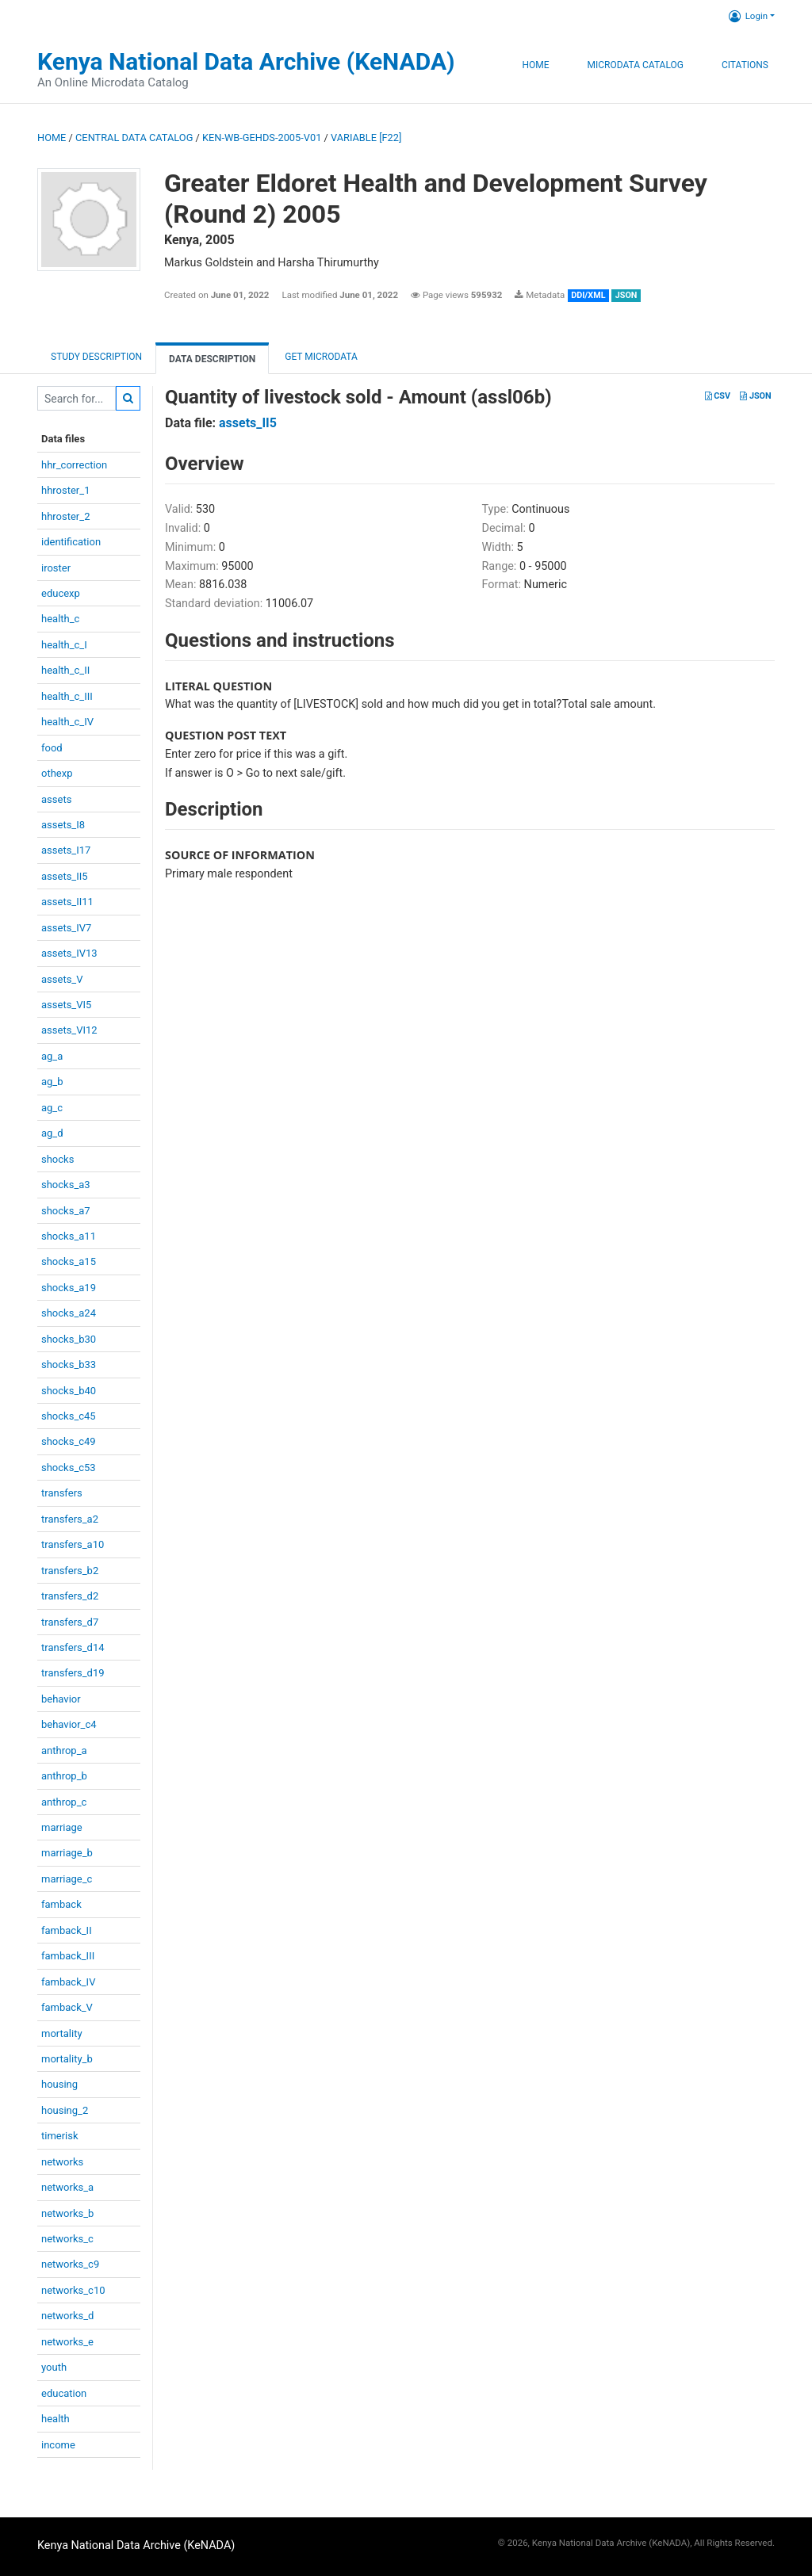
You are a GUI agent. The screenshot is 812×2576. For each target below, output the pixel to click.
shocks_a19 (68, 1288)
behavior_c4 (69, 1724)
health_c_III (67, 696)
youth (54, 2367)
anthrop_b (64, 1776)
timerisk (60, 2136)
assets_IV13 (69, 953)
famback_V (67, 2007)
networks (62, 2162)
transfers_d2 (69, 1596)
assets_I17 (65, 850)
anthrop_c (63, 1802)
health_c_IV (67, 722)
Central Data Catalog (134, 137)
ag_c (52, 1108)
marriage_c (66, 1879)
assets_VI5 (66, 1005)
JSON (755, 396)
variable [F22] (366, 137)
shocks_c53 (68, 1467)
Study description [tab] (96, 356)
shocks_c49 (68, 1441)
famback (61, 1904)
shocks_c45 (68, 1416)
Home (535, 65)
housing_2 (64, 2110)
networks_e (67, 2342)
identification (71, 542)
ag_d (52, 1133)
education (63, 2393)
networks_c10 (73, 2290)
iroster (56, 568)
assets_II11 (67, 902)
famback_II (66, 1930)
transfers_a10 (72, 1544)
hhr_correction (74, 465)
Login (748, 15)
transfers (61, 1493)
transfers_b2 (69, 1571)
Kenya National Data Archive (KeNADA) (246, 61)
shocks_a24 (68, 1313)
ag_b (52, 1081)
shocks (57, 1159)
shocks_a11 (68, 1236)
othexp (56, 773)
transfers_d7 (69, 1622)
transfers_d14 (73, 1647)
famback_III (67, 1956)
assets (56, 799)
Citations (745, 65)
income (58, 2445)
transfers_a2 (69, 1519)
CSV (717, 396)
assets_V (62, 979)
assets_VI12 (69, 1030)
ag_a (52, 1056)
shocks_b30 (68, 1339)
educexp (60, 593)
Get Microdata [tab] (320, 356)
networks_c (67, 2239)
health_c (60, 619)
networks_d (67, 2316)
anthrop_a (64, 1750)
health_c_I (64, 645)
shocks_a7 (65, 1211)
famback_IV (68, 1982)
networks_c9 (70, 2264)
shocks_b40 (68, 1391)
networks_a (67, 2187)
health (55, 2419)
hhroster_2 (65, 516)
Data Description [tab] (212, 359)
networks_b (67, 2213)
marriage (61, 1827)
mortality (61, 2033)
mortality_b (67, 2059)
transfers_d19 (73, 1673)
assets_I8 (63, 825)
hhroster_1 (65, 490)
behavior (61, 1699)
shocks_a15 (68, 1261)
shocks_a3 (65, 1185)
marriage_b (67, 1853)
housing (59, 2084)
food (52, 748)
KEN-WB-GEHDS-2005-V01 (261, 137)
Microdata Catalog (636, 65)
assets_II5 (64, 876)
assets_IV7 (66, 928)
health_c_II (65, 670)
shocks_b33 (68, 1364)
